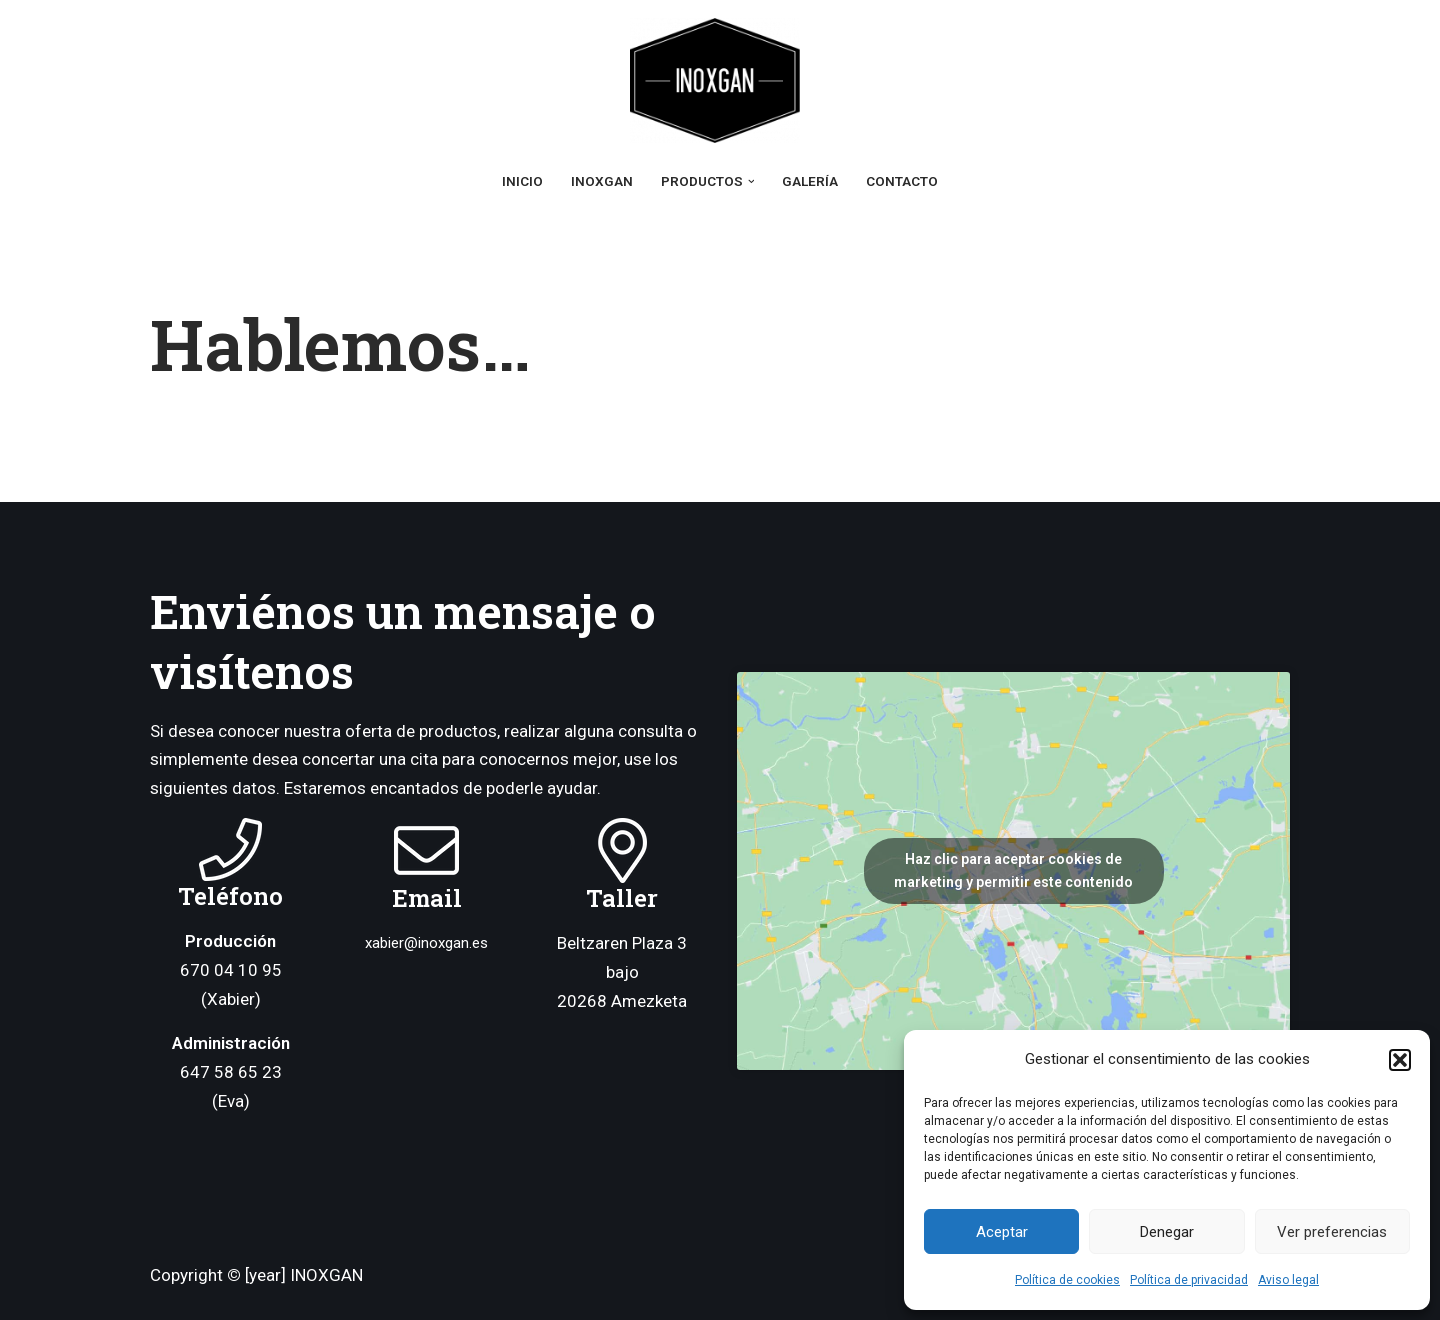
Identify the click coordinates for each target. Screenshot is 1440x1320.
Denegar (1167, 1232)
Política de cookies (1067, 1280)
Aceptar (1002, 1232)
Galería (810, 181)
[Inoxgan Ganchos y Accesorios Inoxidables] (720, 80)
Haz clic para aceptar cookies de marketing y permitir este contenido (1013, 870)
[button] (1400, 1060)
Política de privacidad (1189, 1280)
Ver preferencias (1332, 1232)
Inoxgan (602, 181)
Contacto (902, 181)
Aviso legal (1288, 1280)
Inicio (522, 181)
